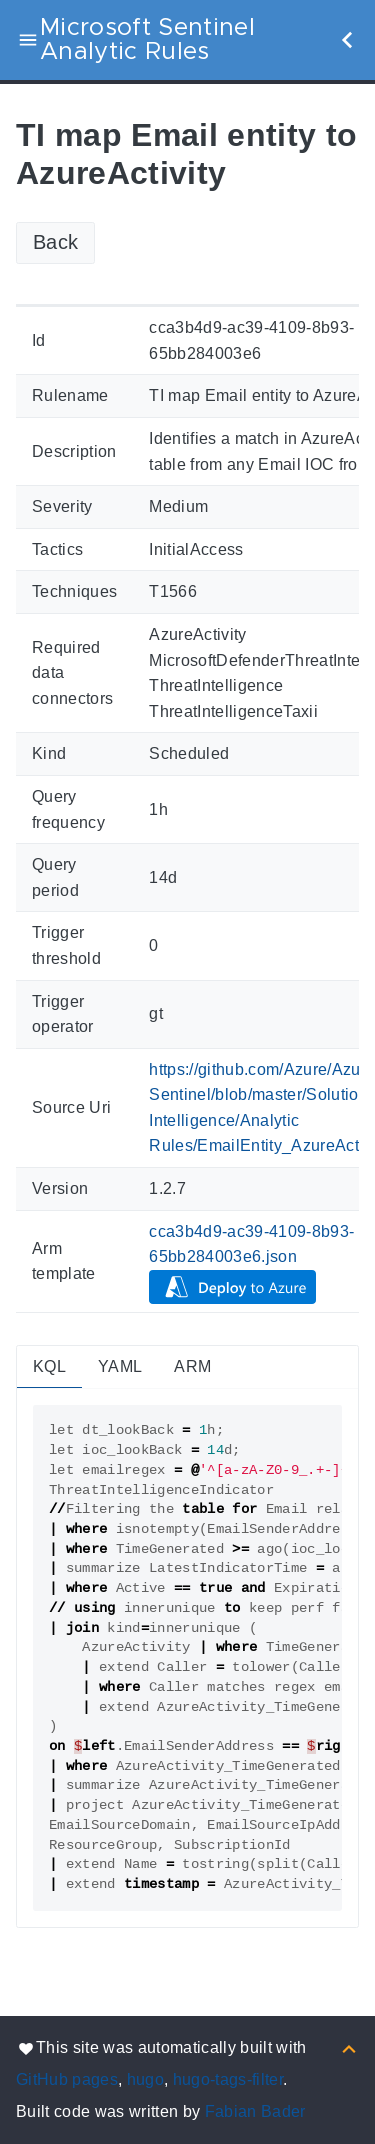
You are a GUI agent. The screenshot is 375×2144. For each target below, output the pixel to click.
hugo (145, 2079)
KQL (49, 1366)
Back (55, 242)
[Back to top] (349, 2047)
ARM (192, 1366)
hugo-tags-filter (228, 2079)
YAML (120, 1366)
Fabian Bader (255, 2111)
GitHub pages (67, 2079)
